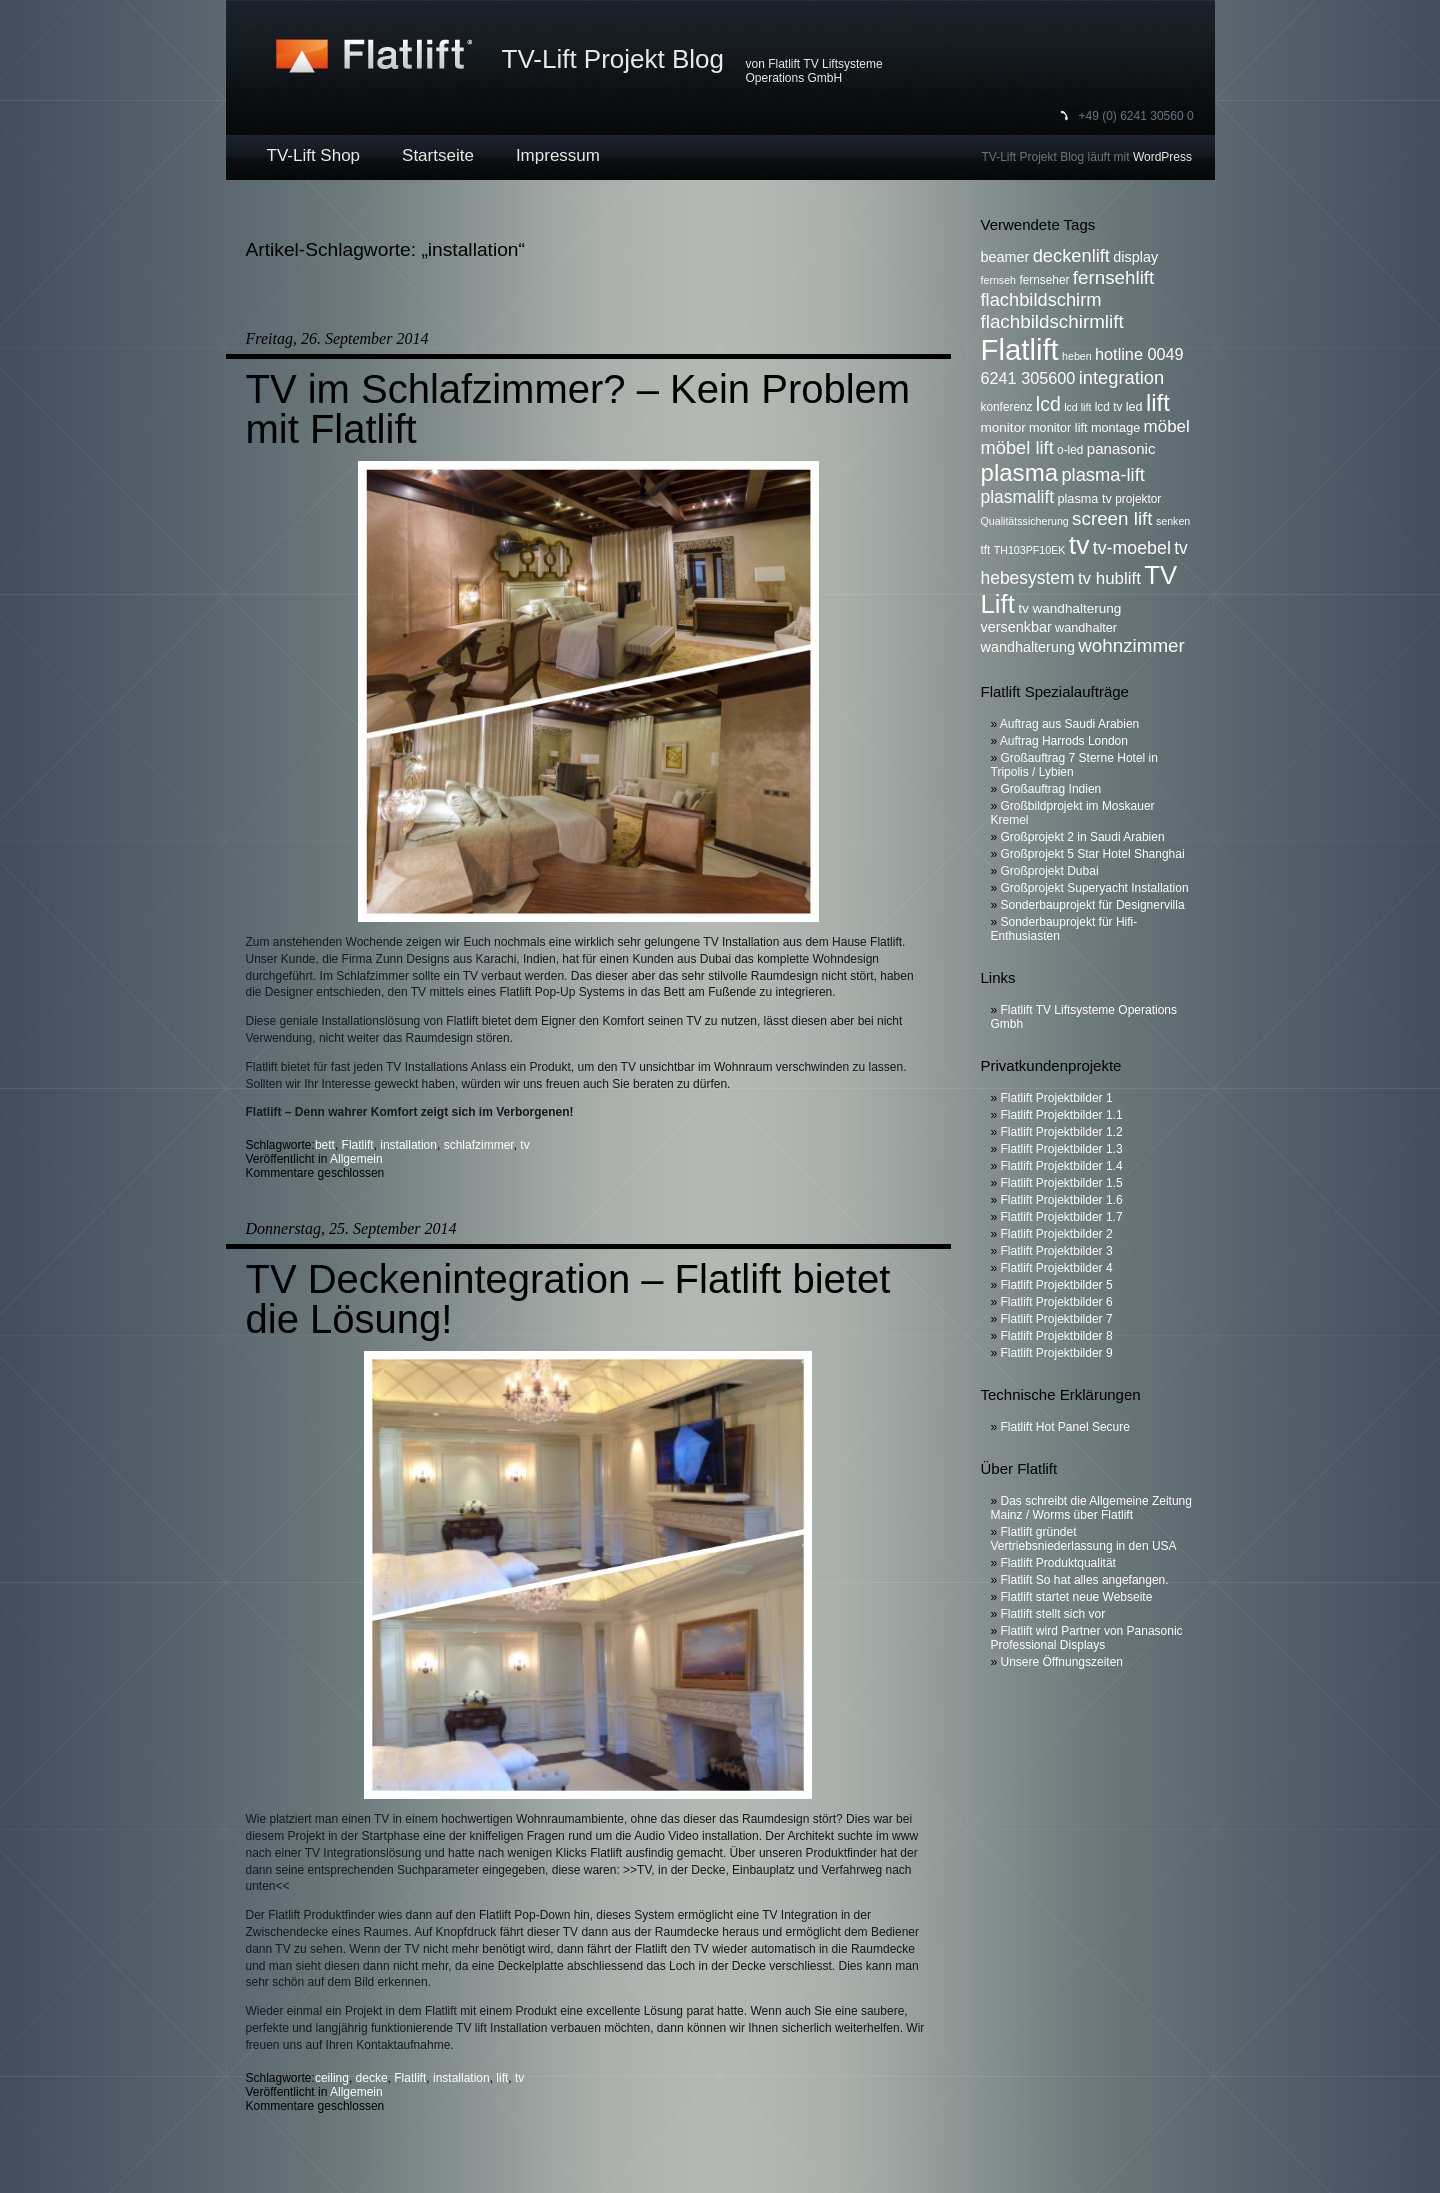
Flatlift (358, 1145)
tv (524, 1145)
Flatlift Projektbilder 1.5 (1062, 1183)
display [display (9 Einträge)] (1135, 257)
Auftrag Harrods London (1064, 741)
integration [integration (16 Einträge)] (1121, 377)
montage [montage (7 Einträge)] (1115, 428)
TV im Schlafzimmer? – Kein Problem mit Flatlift (578, 409)
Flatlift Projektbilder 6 (1057, 1302)
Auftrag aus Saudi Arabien (1069, 724)
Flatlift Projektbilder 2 (1057, 1234)
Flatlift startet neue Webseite (1077, 1597)
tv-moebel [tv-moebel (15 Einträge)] (1132, 548)
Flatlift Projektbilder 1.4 (1062, 1166)
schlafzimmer (479, 1145)
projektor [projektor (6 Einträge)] (1138, 499)
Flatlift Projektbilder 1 (1057, 1098)
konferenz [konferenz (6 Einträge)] (1007, 407)
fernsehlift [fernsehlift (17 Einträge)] (1114, 277)
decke (372, 2078)
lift (502, 2078)
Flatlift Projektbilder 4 (1057, 1268)
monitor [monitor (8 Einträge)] (1003, 427)
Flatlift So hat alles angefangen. (1085, 1580)
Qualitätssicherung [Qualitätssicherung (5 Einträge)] (1025, 521)
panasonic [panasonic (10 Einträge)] (1121, 448)
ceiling (332, 2078)
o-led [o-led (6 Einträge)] (1070, 450)
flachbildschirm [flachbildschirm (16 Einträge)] (1041, 299)
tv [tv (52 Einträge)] (1079, 545)
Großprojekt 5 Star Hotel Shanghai (1093, 854)
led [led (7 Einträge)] (1134, 407)
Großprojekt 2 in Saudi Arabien (1083, 837)
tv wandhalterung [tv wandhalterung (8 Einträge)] (1069, 608)
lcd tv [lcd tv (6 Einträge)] (1109, 407)
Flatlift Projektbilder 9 (1057, 1353)
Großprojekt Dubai (1050, 871)
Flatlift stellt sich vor (1053, 1614)
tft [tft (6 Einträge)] (986, 550)
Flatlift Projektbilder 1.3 (1062, 1149)
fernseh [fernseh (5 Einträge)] (999, 280)
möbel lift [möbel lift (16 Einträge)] (1017, 447)
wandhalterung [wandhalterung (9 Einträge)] (1028, 647)
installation (408, 1145)
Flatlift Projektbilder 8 (1057, 1336)
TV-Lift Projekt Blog (613, 59)
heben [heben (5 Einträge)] (1077, 356)
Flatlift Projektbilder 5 (1057, 1285)
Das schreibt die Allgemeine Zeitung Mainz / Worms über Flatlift (1091, 1508)
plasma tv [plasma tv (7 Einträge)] (1085, 499)
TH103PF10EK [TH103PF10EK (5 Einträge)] (1030, 550)
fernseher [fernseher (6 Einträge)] (1044, 280)
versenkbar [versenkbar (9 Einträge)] (1016, 627)
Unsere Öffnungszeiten (1062, 1662)
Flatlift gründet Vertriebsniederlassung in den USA (1084, 1539)
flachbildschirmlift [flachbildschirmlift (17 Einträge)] (1052, 321)
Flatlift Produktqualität (1058, 1563)
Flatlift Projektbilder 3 (1057, 1251)
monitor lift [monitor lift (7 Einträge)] (1058, 428)
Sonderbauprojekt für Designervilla (1093, 905)
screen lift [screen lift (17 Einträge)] (1112, 518)
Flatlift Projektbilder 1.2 (1062, 1132)
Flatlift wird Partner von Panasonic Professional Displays (1087, 1638)
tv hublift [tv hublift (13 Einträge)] (1109, 578)
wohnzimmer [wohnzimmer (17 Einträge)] (1131, 645)
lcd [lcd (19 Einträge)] (1048, 404)
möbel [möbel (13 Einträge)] (1167, 426)
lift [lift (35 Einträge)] (1158, 402)
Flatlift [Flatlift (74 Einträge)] (1020, 349)
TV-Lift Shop (314, 155)
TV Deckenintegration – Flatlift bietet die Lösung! (568, 1299)
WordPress (1162, 157)
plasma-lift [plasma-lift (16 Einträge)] (1102, 474)
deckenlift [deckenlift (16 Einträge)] (1071, 255)
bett (325, 1145)
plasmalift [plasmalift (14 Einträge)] (1018, 497)
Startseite (438, 155)
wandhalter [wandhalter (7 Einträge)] (1086, 628)
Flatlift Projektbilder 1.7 (1062, 1217)
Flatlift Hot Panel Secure (1065, 1427)
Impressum (558, 155)
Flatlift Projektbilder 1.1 (1062, 1115)
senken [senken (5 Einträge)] (1173, 521)
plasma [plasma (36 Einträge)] (1020, 472)
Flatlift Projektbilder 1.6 (1062, 1200)
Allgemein (356, 1159)
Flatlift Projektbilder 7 (1057, 1319)
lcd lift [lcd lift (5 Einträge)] (1077, 407)
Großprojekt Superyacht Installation (1095, 888)
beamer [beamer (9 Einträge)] (1005, 257)
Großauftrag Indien (1051, 789)
